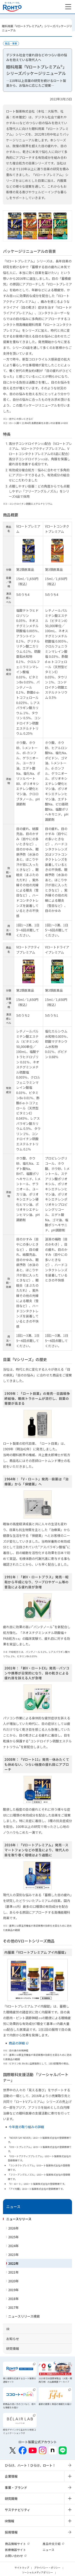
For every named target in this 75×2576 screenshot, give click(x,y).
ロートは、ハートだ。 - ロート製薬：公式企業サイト (12, 7)
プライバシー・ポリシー (47, 2567)
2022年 (13, 2263)
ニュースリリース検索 (24, 2316)
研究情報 (12, 2348)
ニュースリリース (18, 2218)
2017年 (13, 2307)
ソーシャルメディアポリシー (37, 2572)
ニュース (13, 2206)
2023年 (13, 2254)
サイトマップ (22, 2567)
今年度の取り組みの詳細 (26, 2126)
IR (7, 2328)
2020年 (13, 2281)
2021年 (13, 2272)
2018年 (13, 2298)
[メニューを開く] (68, 7)
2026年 (13, 2228)
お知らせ (12, 2338)
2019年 (13, 2289)
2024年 (13, 2245)
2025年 (13, 2236)
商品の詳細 (17, 2043)
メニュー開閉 (69, 2476)
